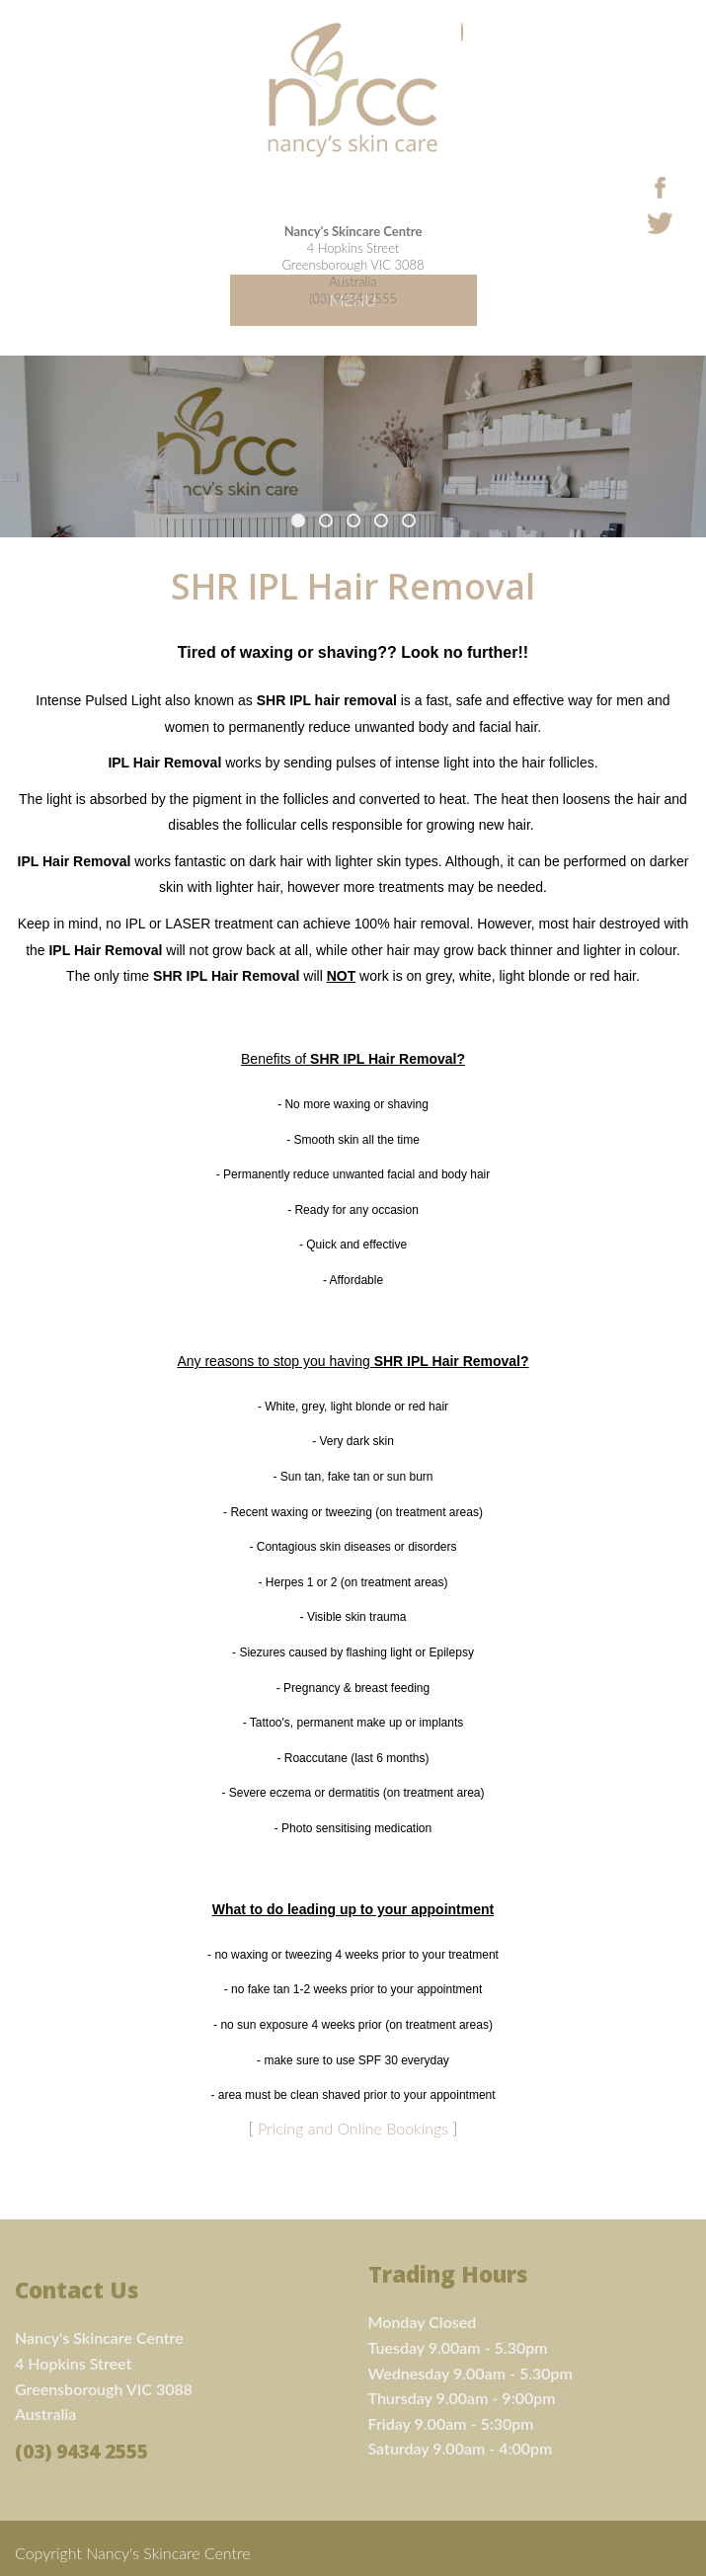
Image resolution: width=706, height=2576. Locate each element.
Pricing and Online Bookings (353, 2128)
